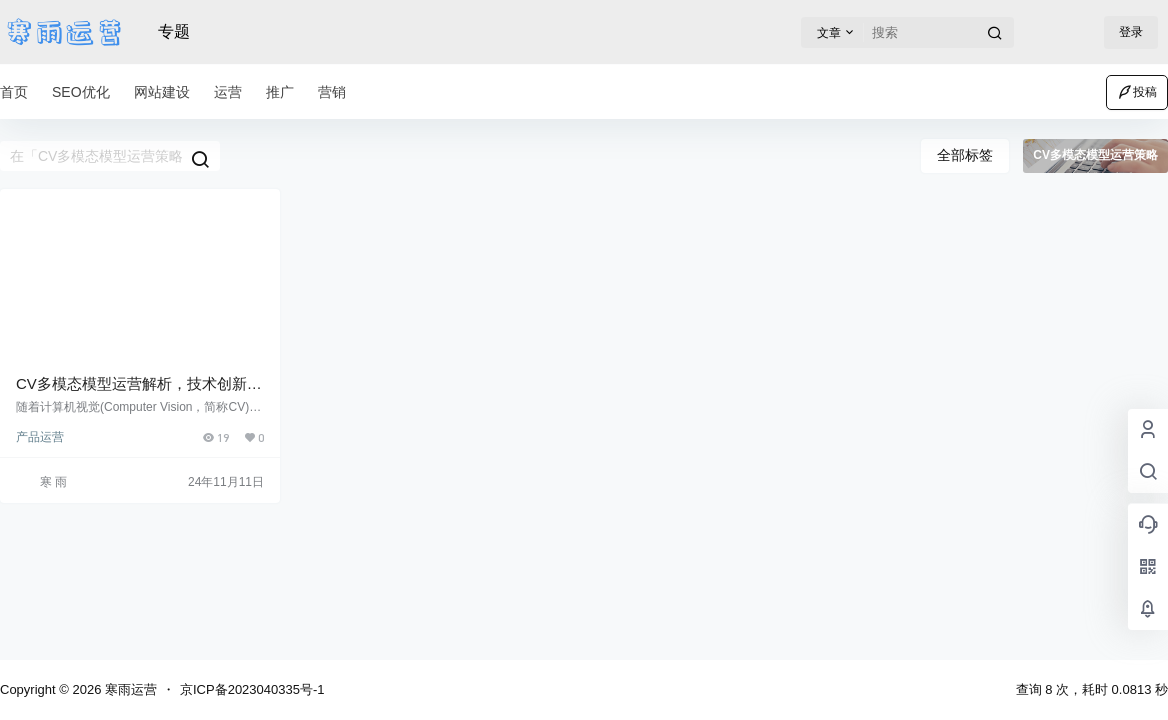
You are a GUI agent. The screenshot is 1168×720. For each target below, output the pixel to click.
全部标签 (965, 155)
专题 (174, 31)
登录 (1131, 32)
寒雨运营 (129, 689)
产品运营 (40, 437)
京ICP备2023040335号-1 (252, 689)
